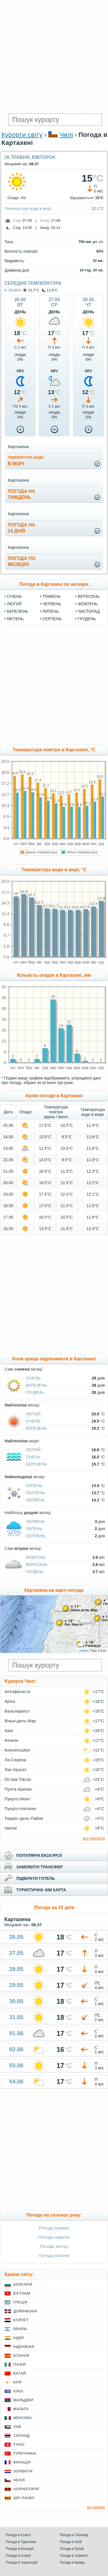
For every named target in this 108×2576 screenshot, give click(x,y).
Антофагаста (17, 1691)
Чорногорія (26, 2489)
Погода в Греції (72, 2549)
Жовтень (88, 604)
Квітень (15, 618)
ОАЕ (17, 2427)
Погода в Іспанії (18, 2556)
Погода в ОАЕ (71, 2542)
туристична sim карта (41, 1890)
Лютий (14, 604)
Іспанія (21, 2355)
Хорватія (22, 2471)
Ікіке (9, 1730)
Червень (51, 604)
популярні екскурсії (39, 1855)
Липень (50, 611)
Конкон (11, 1740)
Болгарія (22, 2284)
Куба (18, 2391)
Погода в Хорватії (74, 2556)
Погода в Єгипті (18, 2535)
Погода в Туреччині (21, 2542)
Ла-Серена (15, 1760)
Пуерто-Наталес (21, 1808)
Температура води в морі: (28, 208)
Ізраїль (20, 2329)
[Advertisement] (53, 56)
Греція (20, 2302)
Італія (19, 2364)
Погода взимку (54, 2227)
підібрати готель (35, 1878)
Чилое (11, 1828)
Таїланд (21, 2435)
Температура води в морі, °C (54, 869)
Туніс (19, 2444)
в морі (26, 461)
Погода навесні (54, 2237)
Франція (22, 2462)
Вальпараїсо (17, 1711)
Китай (19, 2373)
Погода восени (54, 2255)
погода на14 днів (21, 527)
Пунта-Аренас (18, 1789)
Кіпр (17, 2382)
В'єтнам (21, 2293)
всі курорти (94, 1838)
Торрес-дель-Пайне (24, 1818)
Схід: (17, 220)
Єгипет (21, 2320)
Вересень (89, 596)
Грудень (87, 618)
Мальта (21, 2409)
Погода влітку (54, 2246)
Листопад (89, 611)
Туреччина (24, 2453)
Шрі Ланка (24, 2498)
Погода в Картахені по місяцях (54, 584)
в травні (12, 289)
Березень (17, 611)
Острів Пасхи (18, 1779)
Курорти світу (21, 134)
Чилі (66, 134)
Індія (18, 2338)
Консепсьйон (17, 1750)
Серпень (52, 618)
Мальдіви (23, 2400)
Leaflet (83, 1650)
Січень (14, 596)
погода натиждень (21, 494)
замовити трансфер (39, 1867)
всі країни (96, 2507)
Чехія (19, 2480)
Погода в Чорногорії (22, 2563)
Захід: (45, 220)
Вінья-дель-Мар (20, 1721)
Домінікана (25, 2311)
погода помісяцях (21, 561)
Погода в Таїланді (74, 2535)
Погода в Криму (72, 2563)
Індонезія (23, 2347)
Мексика (22, 2418)
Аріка (10, 1701)
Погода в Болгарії (20, 2549)
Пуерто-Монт (17, 1799)
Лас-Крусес (16, 1769)
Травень (51, 596)
